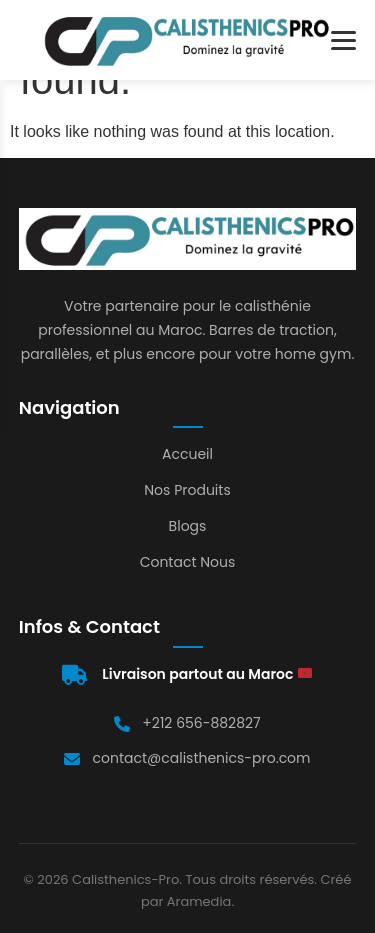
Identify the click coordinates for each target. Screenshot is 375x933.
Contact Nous (188, 562)
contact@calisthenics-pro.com (201, 758)
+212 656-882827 (201, 723)
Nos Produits (187, 490)
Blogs (188, 526)
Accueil (187, 454)
